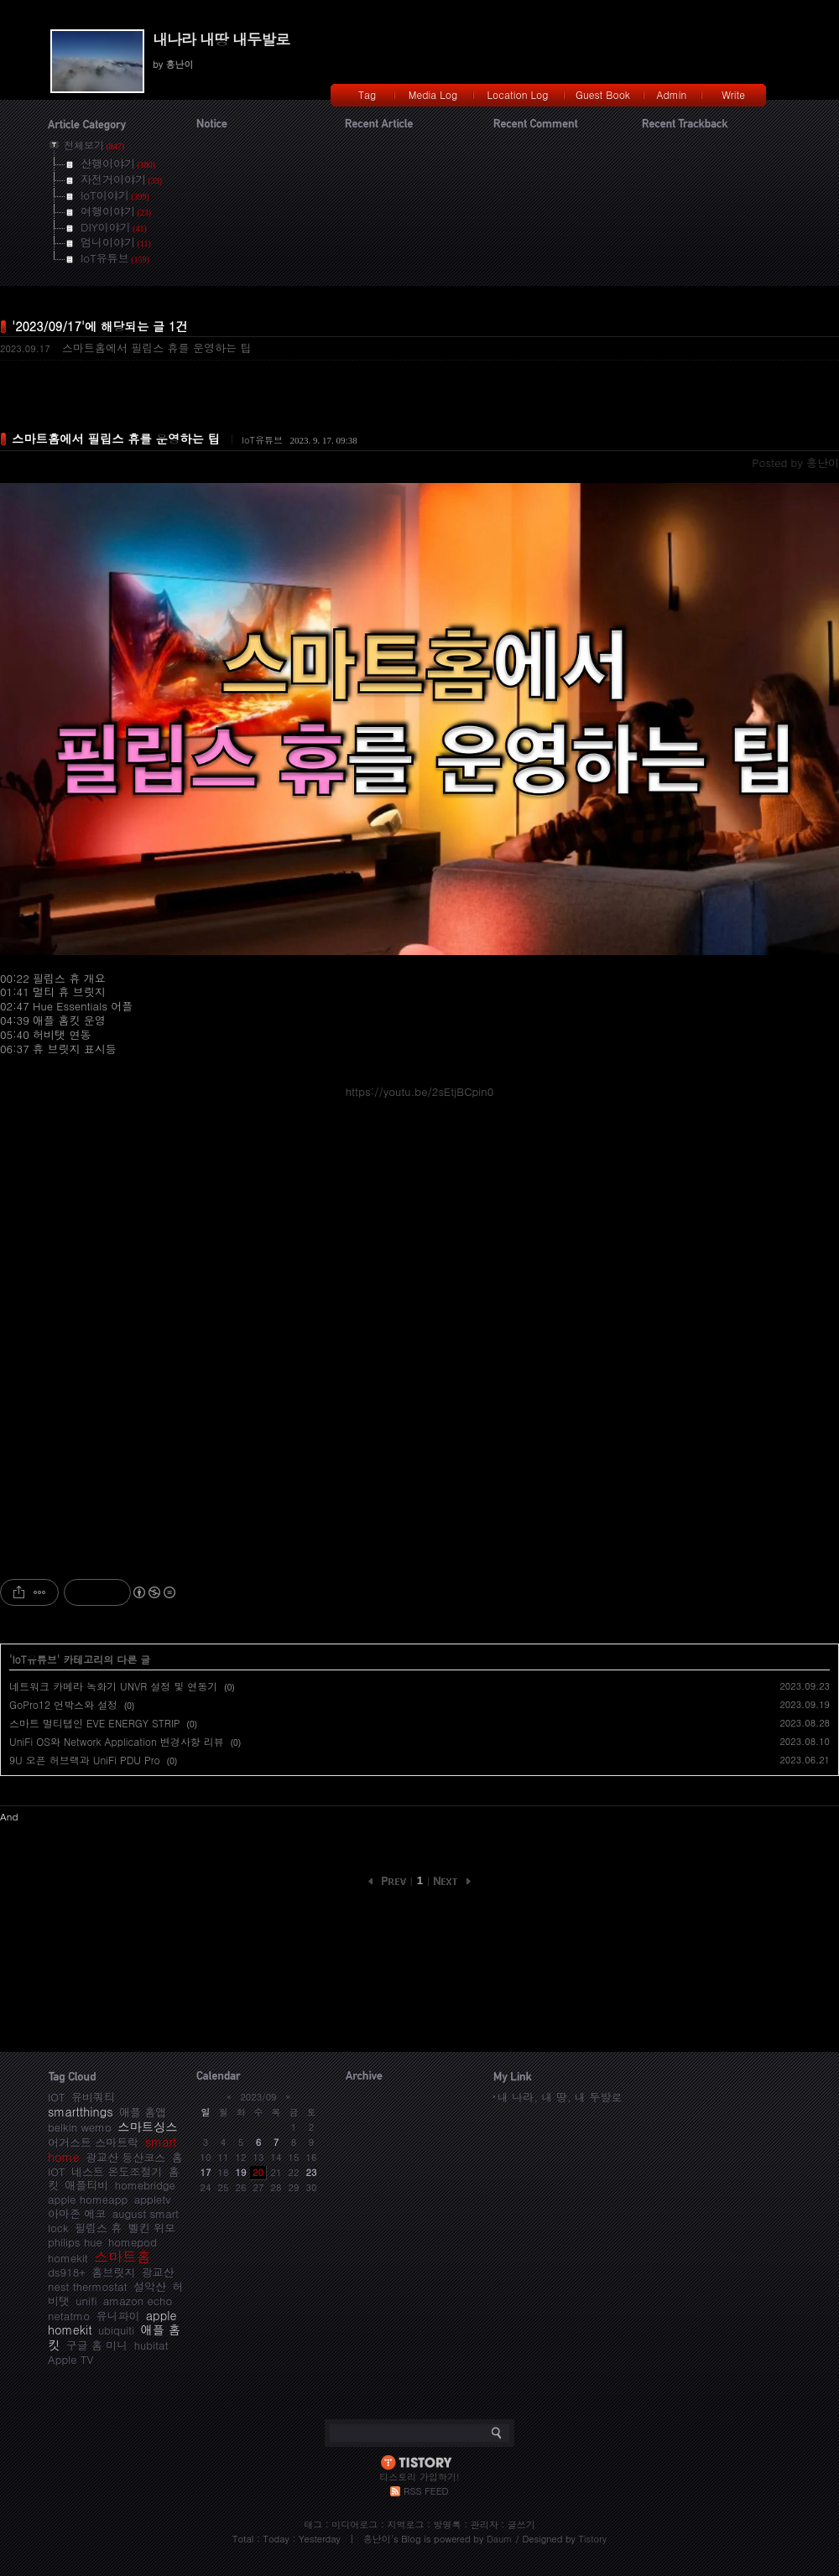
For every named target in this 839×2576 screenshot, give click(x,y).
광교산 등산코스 (125, 2157)
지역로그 (405, 2524)
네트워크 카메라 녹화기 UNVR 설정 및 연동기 (113, 1686)
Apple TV (70, 2359)
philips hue (75, 2242)
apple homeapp (88, 2199)
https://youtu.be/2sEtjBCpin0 (420, 1091)
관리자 (484, 2524)
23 (311, 2172)
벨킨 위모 (151, 2228)
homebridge (145, 2185)
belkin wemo (80, 2127)
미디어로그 (354, 2524)
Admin (672, 94)
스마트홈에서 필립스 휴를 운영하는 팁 (156, 348)
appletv (152, 2199)
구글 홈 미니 (97, 2345)
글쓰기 (521, 2524)
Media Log (433, 94)
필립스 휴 (98, 2228)
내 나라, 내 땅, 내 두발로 (560, 2097)
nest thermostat (88, 2286)
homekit (68, 2258)
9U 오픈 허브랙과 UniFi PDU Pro (84, 1760)
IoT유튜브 (262, 440)
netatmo (69, 2316)
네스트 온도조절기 (116, 2171)
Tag (367, 94)
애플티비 (86, 2185)
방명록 (447, 2524)
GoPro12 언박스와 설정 (63, 1704)
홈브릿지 (113, 2272)
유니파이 (117, 2316)
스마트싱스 (147, 2126)
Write (733, 94)
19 (241, 2172)
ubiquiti (116, 2330)
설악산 (149, 2286)
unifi (86, 2301)
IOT (56, 2097)
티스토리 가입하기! (419, 2476)
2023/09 (258, 2096)
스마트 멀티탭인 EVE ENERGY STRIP (94, 1723)
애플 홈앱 (142, 2112)
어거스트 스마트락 (93, 2142)
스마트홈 (122, 2256)
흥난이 (377, 2538)
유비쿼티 (93, 2097)
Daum (500, 2538)
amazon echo (137, 2301)
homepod (132, 2242)
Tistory (593, 2538)
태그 (313, 2524)
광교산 (158, 2272)
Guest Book (603, 94)
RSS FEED (426, 2491)
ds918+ (67, 2272)
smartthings (80, 2111)
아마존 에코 (77, 2213)
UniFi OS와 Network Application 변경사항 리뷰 (116, 1741)
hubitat (151, 2345)
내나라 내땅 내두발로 (221, 39)
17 (206, 2172)
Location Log (518, 94)
